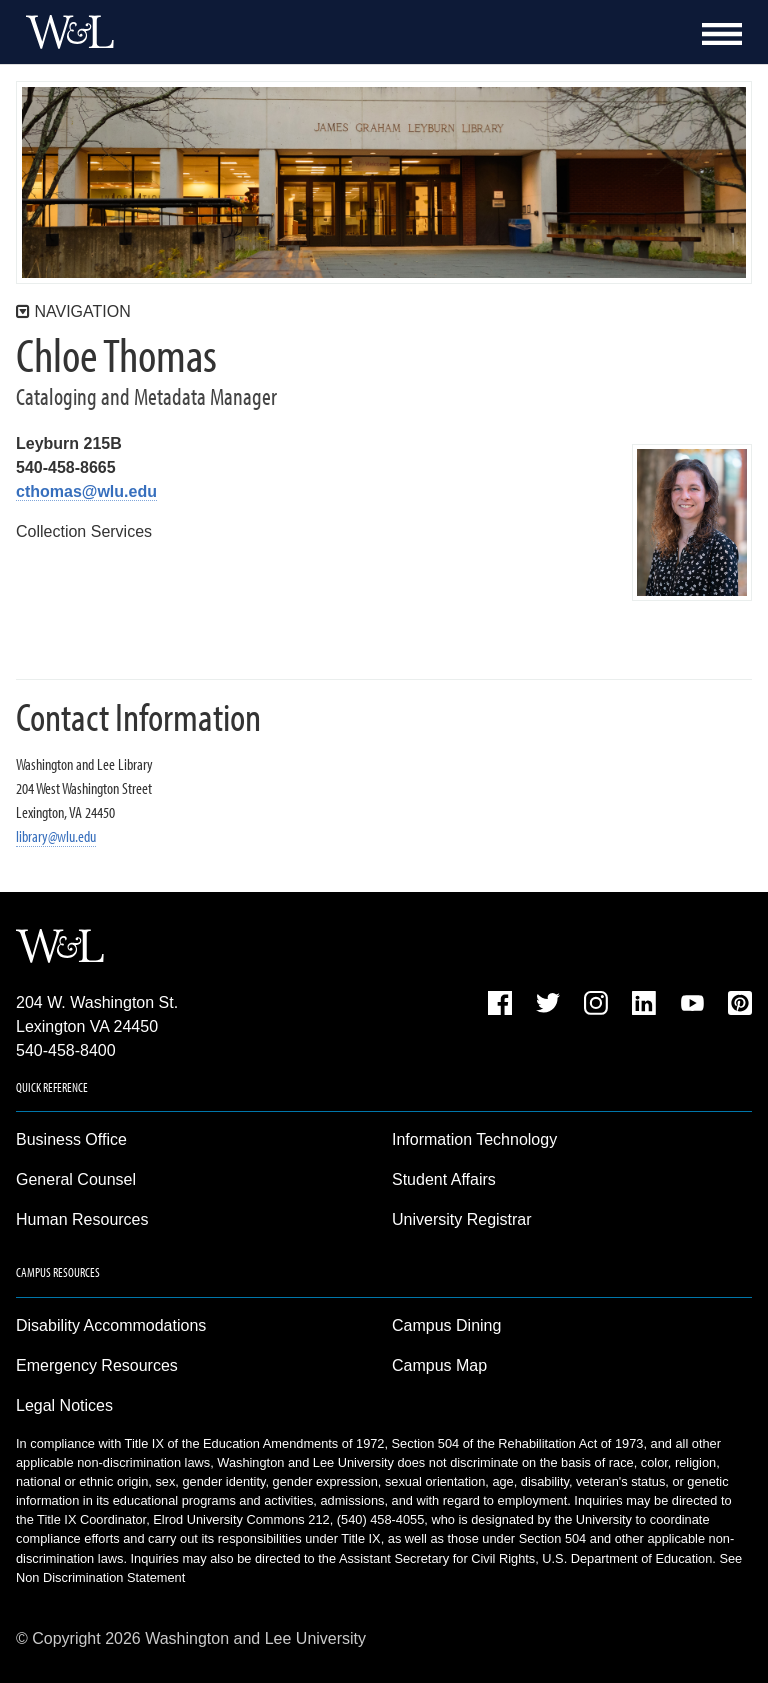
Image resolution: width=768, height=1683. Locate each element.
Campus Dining (446, 1325)
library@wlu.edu (56, 836)
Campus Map (439, 1365)
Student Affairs (444, 1179)
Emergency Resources (97, 1365)
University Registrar (462, 1219)
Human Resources (82, 1219)
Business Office (71, 1139)
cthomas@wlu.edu (86, 491)
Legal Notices (64, 1405)
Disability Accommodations (111, 1325)
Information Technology (474, 1139)
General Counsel (76, 1179)
